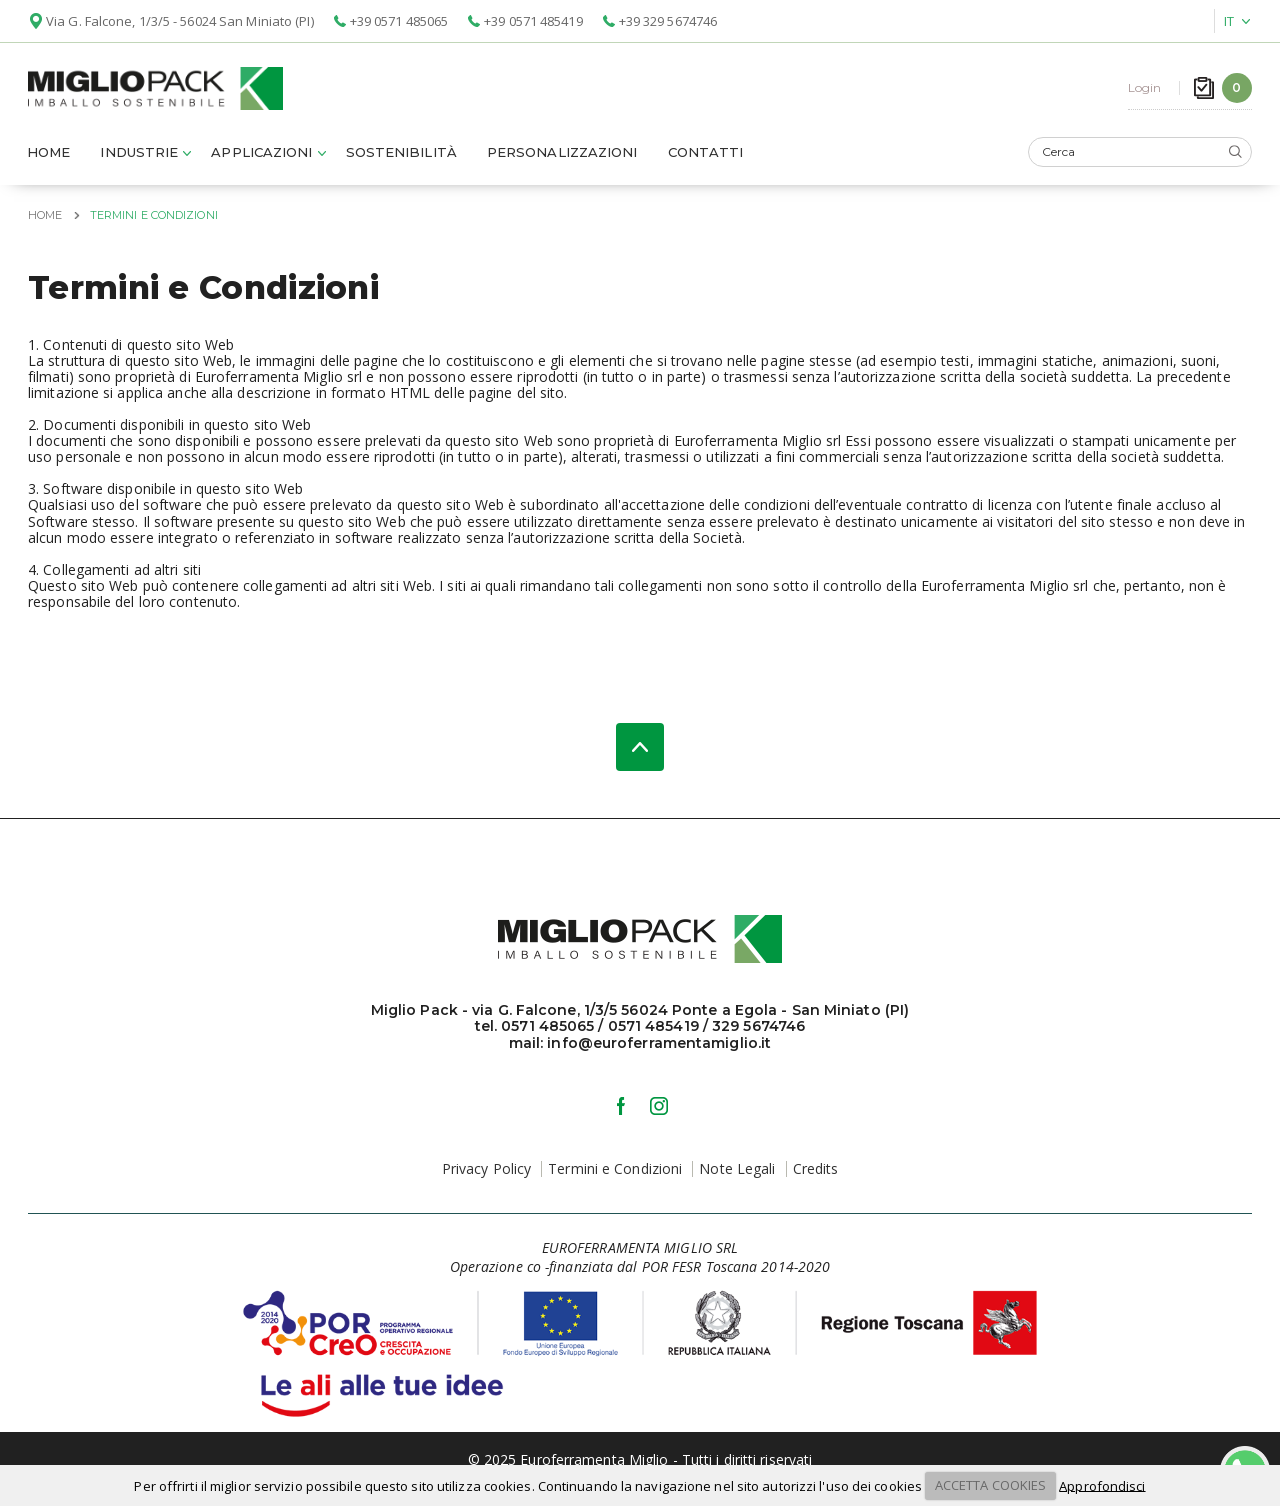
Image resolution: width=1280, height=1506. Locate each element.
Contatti (706, 157)
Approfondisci (1102, 1485)
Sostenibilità (401, 157)
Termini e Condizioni (615, 1173)
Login (1145, 90)
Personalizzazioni (562, 157)
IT (1229, 21)
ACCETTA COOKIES (991, 1485)
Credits (816, 1173)
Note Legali (737, 1173)
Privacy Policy (486, 1173)
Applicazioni (261, 157)
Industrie (139, 157)
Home (48, 157)
